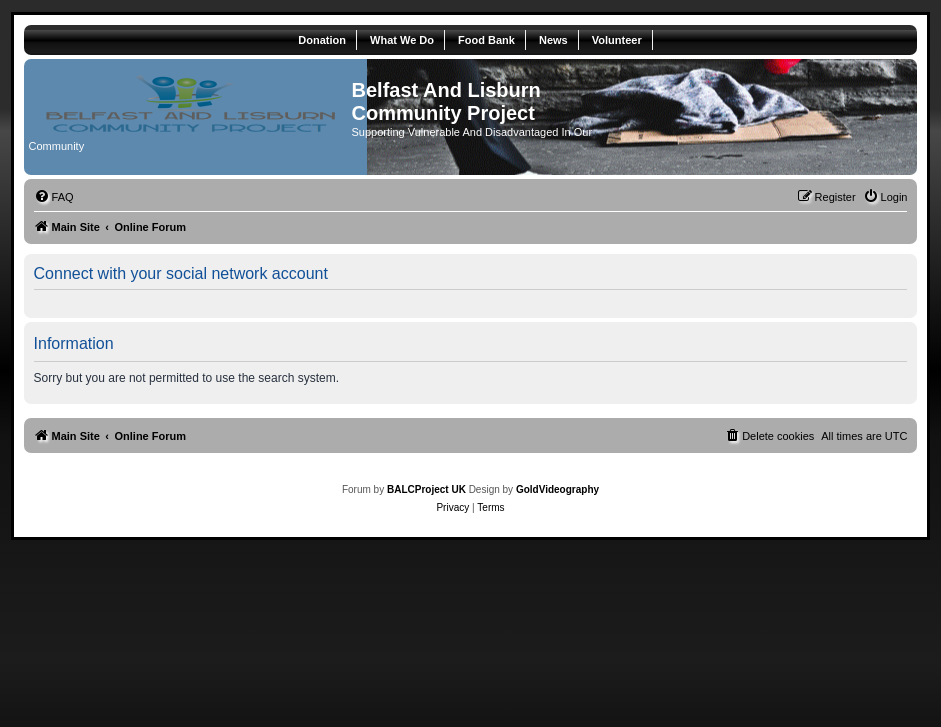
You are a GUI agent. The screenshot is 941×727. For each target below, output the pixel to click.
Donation (322, 40)
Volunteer (617, 40)
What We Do (402, 40)
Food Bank (486, 40)
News (553, 40)
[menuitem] (54, 197)
